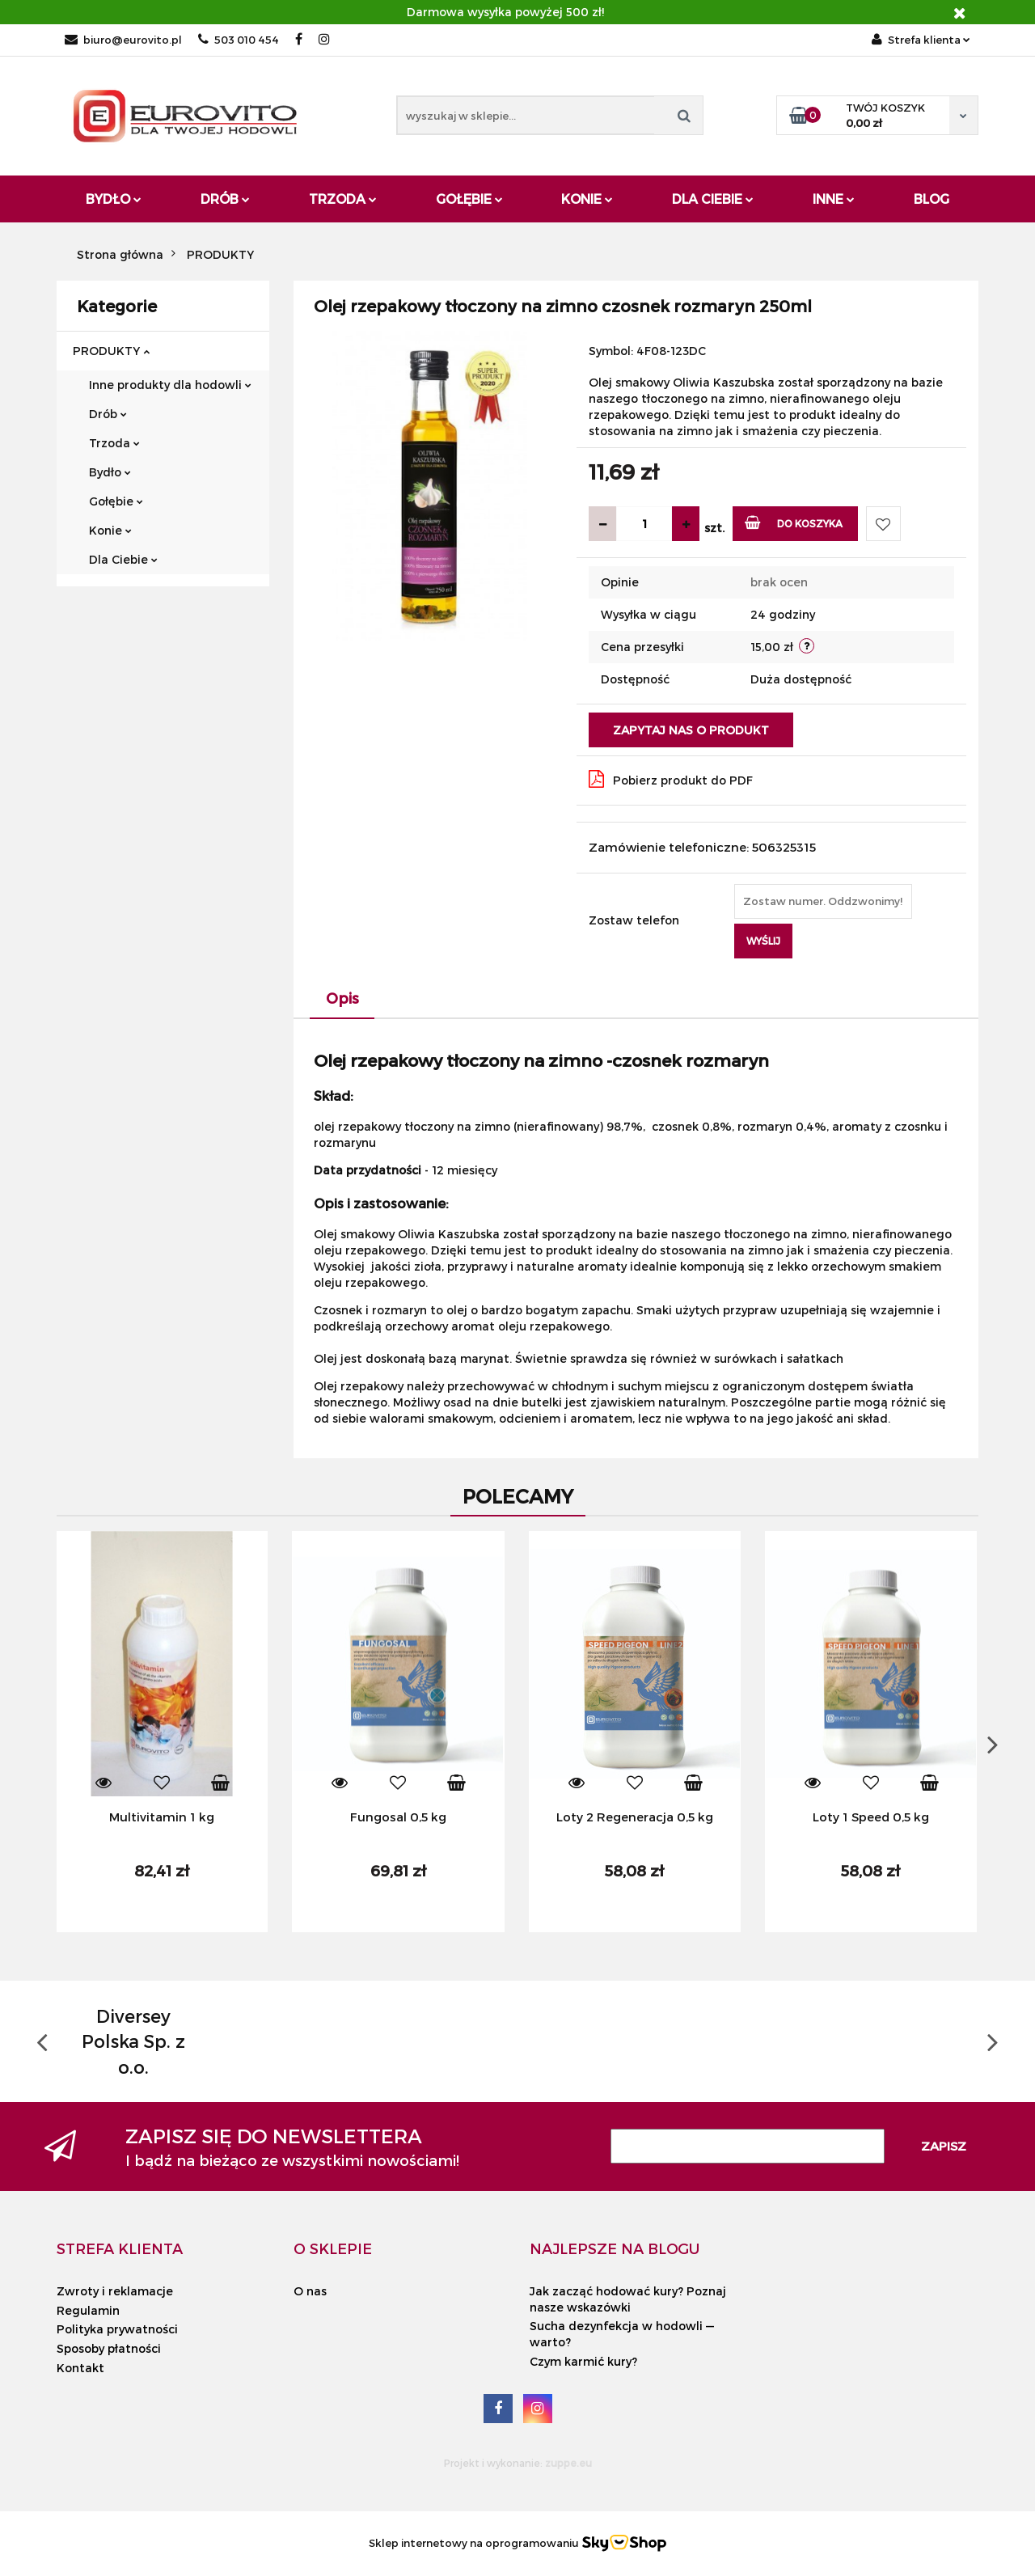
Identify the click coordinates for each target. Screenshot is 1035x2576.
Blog (931, 198)
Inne (834, 198)
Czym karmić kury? (583, 2361)
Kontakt (80, 2368)
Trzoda (343, 198)
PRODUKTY (111, 350)
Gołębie (469, 198)
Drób (225, 198)
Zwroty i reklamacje (115, 2291)
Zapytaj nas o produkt (691, 730)
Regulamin (88, 2310)
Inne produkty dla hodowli (170, 384)
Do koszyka (794, 522)
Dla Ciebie (713, 198)
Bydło (114, 198)
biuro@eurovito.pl (123, 39)
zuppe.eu (568, 2462)
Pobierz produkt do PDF (671, 779)
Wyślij (763, 940)
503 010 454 (238, 39)
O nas (310, 2291)
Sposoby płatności (109, 2348)
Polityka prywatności (117, 2329)
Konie (587, 198)
